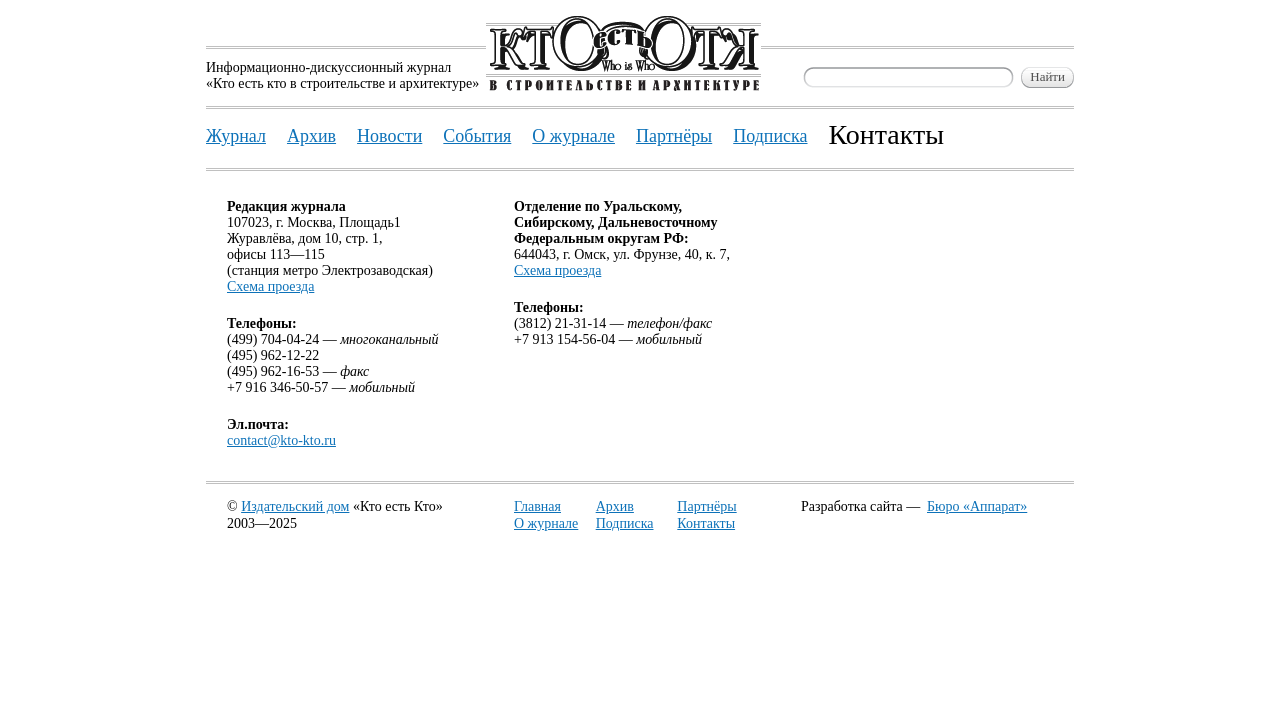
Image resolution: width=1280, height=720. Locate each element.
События (477, 136)
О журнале (546, 523)
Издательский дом (295, 506)
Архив (615, 506)
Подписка (625, 523)
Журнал (236, 136)
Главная (537, 506)
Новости (389, 136)
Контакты (706, 523)
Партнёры (706, 506)
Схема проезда (270, 286)
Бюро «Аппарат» (977, 506)
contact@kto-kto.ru (281, 440)
